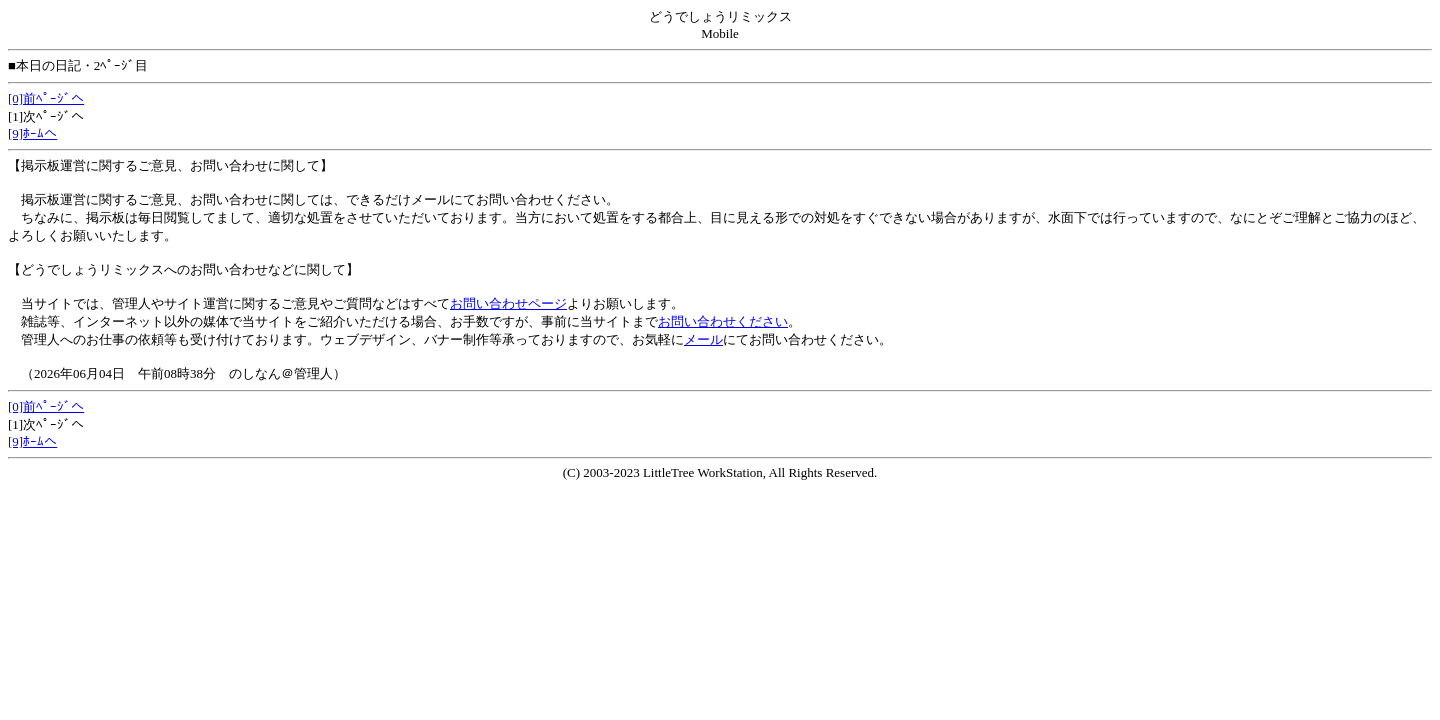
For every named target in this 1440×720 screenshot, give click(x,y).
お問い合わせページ (508, 303)
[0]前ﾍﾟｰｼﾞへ (46, 98)
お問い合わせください (723, 321)
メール (703, 339)
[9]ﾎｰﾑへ (32, 133)
